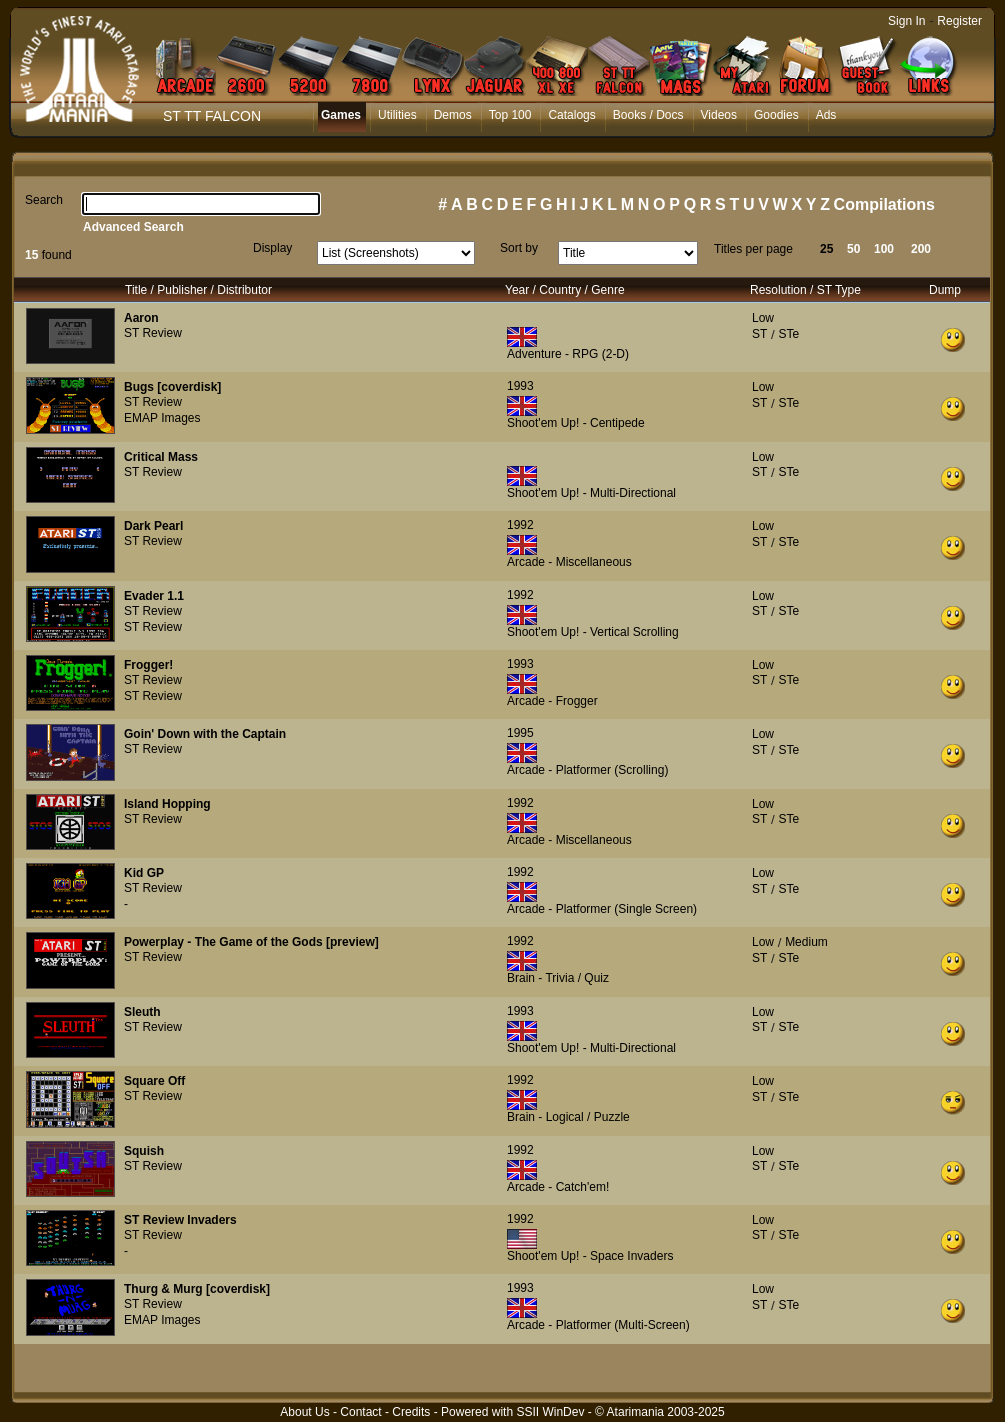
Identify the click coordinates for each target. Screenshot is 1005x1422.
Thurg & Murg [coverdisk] (197, 1289)
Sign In (906, 21)
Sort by (519, 248)
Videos (719, 115)
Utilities (397, 115)
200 (921, 249)
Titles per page (753, 249)
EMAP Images (162, 418)
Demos (453, 115)
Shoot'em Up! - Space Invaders (590, 1256)
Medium (806, 942)
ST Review (153, 333)
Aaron (141, 318)
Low (763, 318)
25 (826, 249)
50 (853, 249)
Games (341, 115)
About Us (304, 1412)
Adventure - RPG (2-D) (568, 354)
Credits (411, 1412)
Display (272, 248)
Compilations (884, 204)
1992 (520, 525)
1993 (520, 386)
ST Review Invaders (180, 1220)
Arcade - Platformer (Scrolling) (587, 770)
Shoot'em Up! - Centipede (576, 423)
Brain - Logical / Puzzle (568, 1117)
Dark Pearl (153, 526)
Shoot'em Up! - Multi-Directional (591, 493)
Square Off (154, 1081)
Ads (826, 115)
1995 (520, 733)
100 (884, 249)
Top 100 (510, 115)
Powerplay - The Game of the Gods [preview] (251, 942)
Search (44, 200)
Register (959, 21)
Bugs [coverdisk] (172, 387)
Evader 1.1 (154, 596)
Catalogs (571, 115)
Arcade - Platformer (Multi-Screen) (598, 1325)
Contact (360, 1412)
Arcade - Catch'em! (558, 1187)
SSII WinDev (550, 1412)
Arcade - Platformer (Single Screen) (602, 909)
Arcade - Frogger (552, 701)
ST (759, 334)
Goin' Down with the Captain (205, 734)
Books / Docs (648, 115)
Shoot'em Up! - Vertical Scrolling (593, 632)
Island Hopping (167, 804)
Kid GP (144, 873)
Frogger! (148, 665)
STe (788, 334)
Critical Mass (161, 457)
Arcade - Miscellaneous (569, 562)
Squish (144, 1151)
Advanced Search (133, 227)
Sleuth (142, 1012)
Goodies (776, 115)
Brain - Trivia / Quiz (558, 978)
